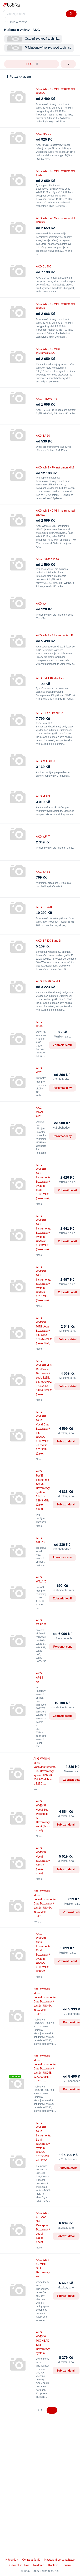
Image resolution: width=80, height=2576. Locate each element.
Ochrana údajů (31, 2559)
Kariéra (66, 2565)
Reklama (38, 2565)
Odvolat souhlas (19, 2565)
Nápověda (11, 2559)
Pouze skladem (20, 76)
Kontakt (53, 2565)
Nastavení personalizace (59, 2559)
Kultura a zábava (17, 22)
